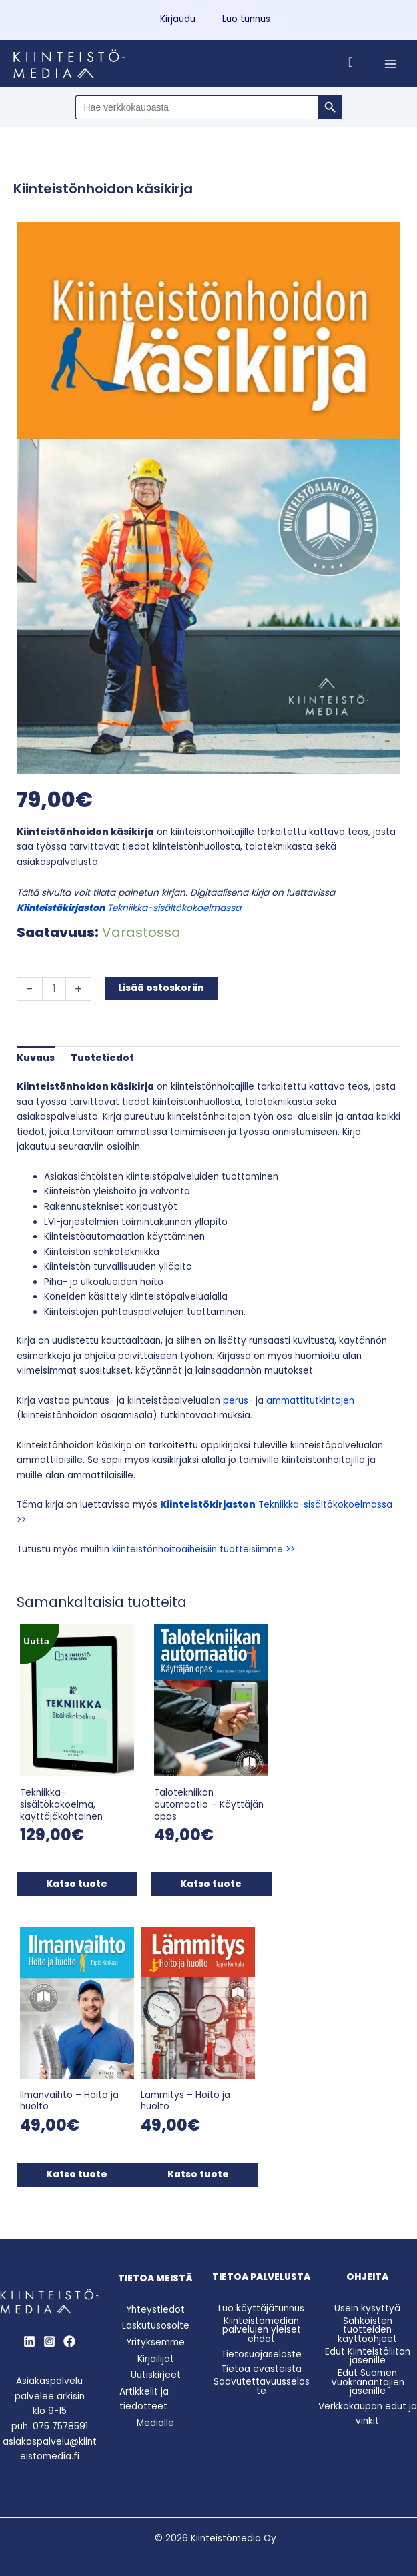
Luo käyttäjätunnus (261, 2303)
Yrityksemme (155, 2337)
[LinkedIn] (29, 2335)
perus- (238, 1400)
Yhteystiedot (155, 2304)
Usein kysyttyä (367, 2303)
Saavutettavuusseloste (262, 2381)
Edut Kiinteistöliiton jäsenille (367, 2350)
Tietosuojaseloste (261, 2348)
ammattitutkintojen (310, 1400)
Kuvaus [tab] (36, 1058)
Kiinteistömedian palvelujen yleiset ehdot (261, 2324)
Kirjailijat (155, 2353)
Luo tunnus (246, 19)
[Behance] (69, 2335)
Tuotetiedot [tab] (102, 1058)
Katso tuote (76, 1881)
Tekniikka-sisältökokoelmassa (129, 908)
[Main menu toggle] (391, 64)
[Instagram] (49, 2335)
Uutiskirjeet (156, 2369)
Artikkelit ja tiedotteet (144, 2393)
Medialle (155, 2417)
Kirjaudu (177, 19)
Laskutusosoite (155, 2320)
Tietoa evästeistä (261, 2363)
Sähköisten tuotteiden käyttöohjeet (367, 2324)
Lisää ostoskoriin (161, 988)
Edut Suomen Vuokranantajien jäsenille (367, 2376)
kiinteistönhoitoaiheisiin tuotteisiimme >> (203, 1549)
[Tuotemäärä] (54, 989)
